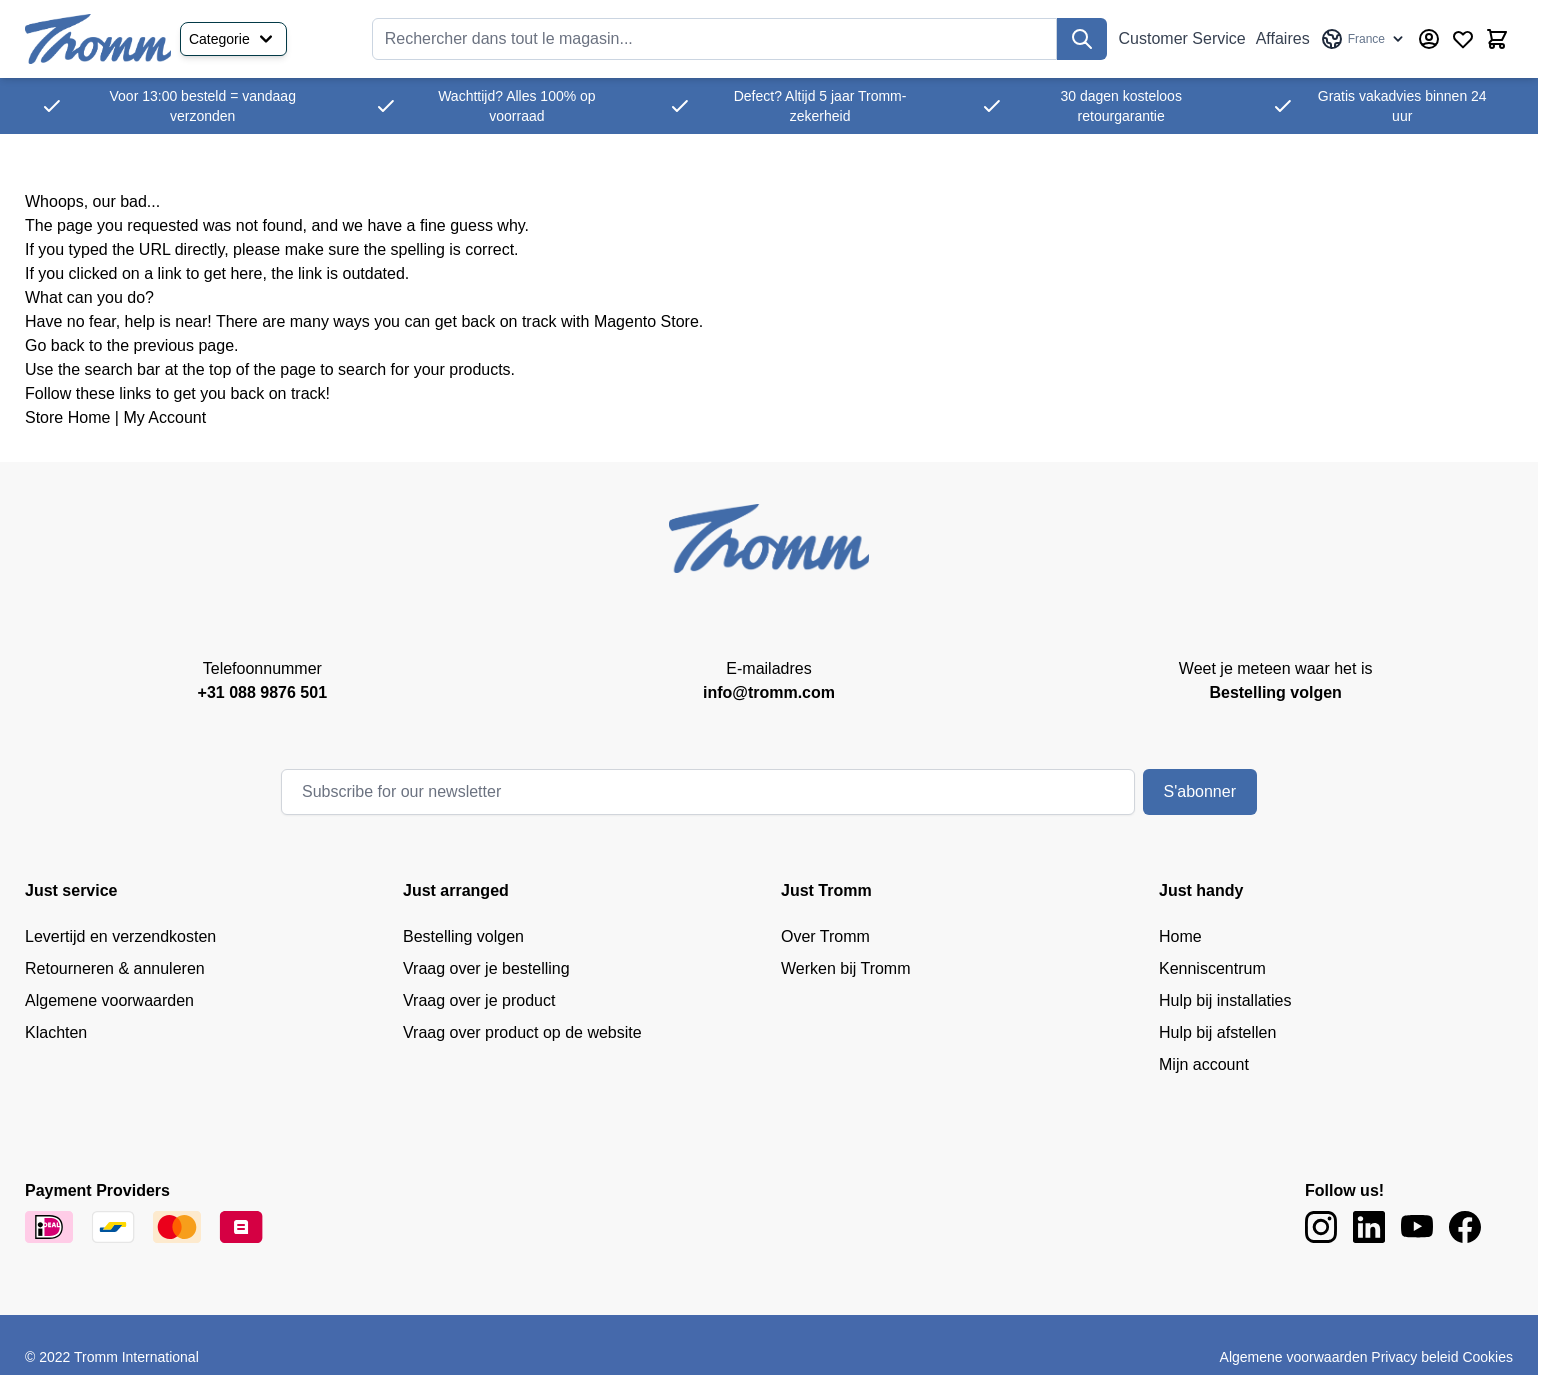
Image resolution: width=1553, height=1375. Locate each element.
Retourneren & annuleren (115, 968)
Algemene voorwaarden (109, 1000)
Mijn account (1204, 1064)
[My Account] (1429, 39)
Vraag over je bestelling (486, 968)
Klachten (56, 1032)
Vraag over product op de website (522, 1032)
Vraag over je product (479, 1000)
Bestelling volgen (463, 936)
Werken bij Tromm (846, 968)
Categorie (233, 39)
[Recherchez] (1082, 39)
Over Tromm (825, 936)
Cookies (1487, 1357)
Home (1180, 936)
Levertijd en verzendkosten (120, 936)
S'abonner (1200, 791)
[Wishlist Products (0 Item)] (1463, 39)
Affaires (1283, 38)
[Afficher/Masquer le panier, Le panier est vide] (1497, 39)
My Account (164, 417)
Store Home (67, 417)
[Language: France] (1363, 39)
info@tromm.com (769, 692)
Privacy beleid (1414, 1357)
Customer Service (1182, 38)
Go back (55, 345)
